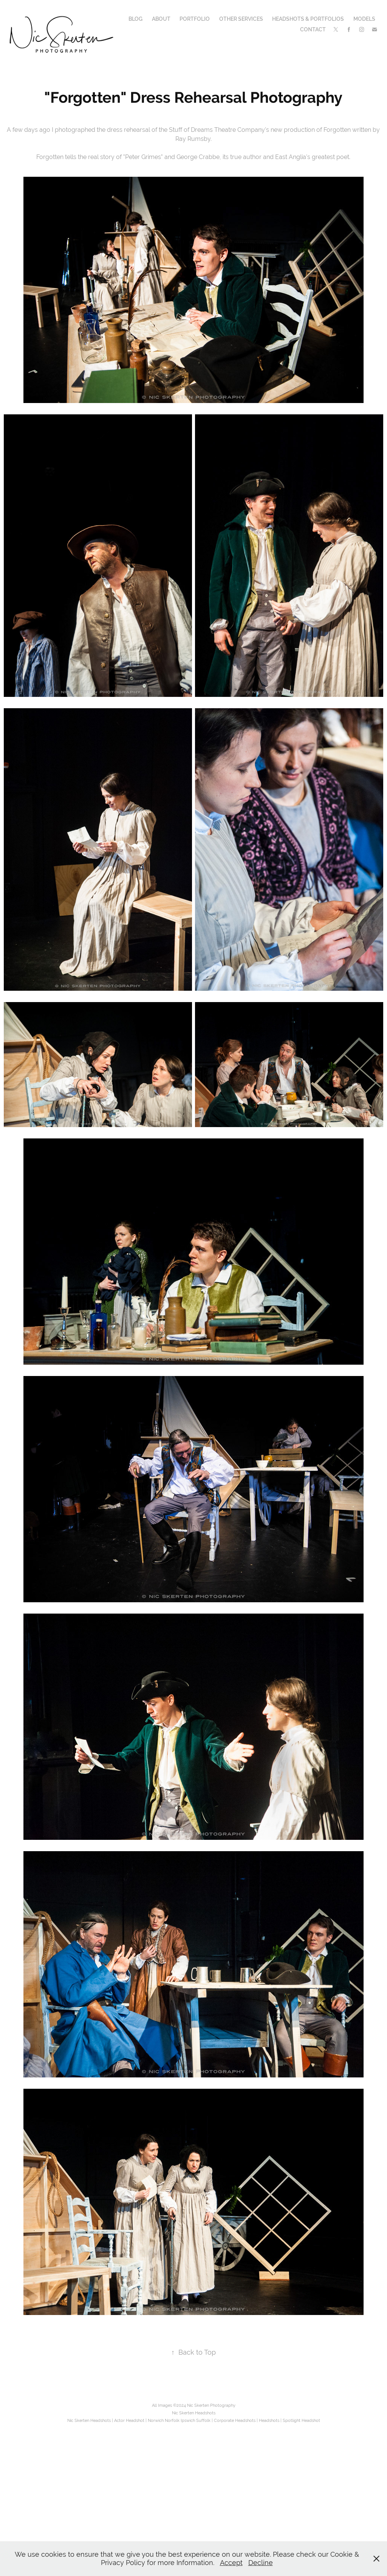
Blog (135, 19)
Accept (231, 2563)
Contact (313, 29)
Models (364, 19)
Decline (260, 2563)
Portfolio (195, 19)
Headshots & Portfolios (308, 19)
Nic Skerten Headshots (193, 2413)
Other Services (241, 19)
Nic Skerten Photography (211, 2405)
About (161, 19)
